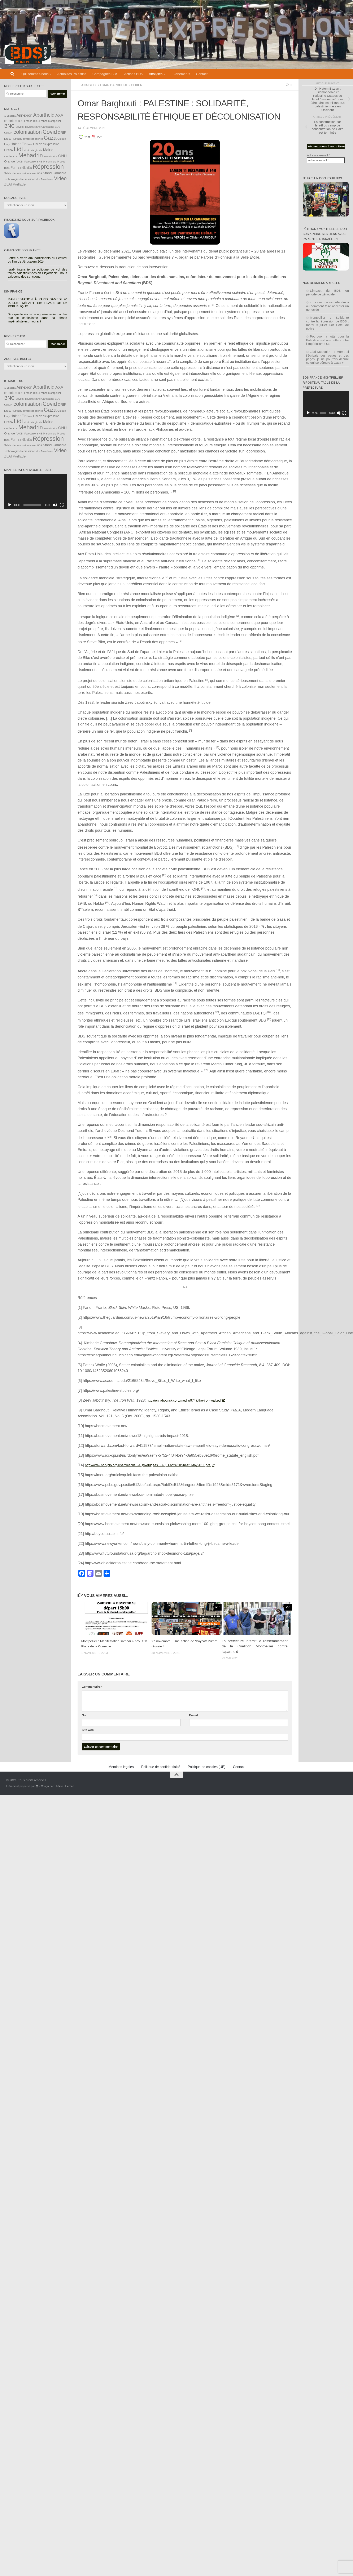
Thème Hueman (64, 1785)
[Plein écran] (62, 505)
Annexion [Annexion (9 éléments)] (24, 115)
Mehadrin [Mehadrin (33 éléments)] (30, 155)
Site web (88, 1729)
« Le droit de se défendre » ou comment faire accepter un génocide (327, 305)
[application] (35, 491)
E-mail (193, 1715)
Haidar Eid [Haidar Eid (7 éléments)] (19, 144)
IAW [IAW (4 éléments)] (29, 144)
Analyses (155, 74)
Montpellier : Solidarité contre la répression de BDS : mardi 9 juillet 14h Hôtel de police (327, 323)
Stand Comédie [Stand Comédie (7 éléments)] (54, 173)
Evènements (180, 74)
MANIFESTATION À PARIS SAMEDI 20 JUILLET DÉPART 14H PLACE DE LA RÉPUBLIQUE (37, 302)
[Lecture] (10, 505)
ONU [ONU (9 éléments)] (62, 156)
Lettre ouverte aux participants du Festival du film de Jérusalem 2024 (37, 259)
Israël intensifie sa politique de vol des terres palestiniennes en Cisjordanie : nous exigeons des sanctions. (37, 273)
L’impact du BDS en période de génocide (327, 292)
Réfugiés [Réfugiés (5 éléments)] (26, 167)
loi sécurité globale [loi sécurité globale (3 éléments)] (33, 150)
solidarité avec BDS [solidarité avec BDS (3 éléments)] (32, 173)
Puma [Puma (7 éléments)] (14, 167)
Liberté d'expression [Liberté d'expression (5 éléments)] (46, 144)
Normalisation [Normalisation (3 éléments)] (50, 156)
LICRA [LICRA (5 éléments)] (8, 150)
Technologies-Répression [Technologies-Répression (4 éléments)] (19, 179)
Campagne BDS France (22, 250)
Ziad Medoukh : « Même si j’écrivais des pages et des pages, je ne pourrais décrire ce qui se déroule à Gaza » (327, 357)
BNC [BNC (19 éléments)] (9, 126)
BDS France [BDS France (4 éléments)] (25, 121)
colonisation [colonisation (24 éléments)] (27, 132)
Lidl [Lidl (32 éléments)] (18, 149)
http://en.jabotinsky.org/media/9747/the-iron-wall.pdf (192, 1400)
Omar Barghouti (118, 85)
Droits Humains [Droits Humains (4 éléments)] (13, 138)
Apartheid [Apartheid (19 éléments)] (44, 115)
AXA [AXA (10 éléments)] (59, 115)
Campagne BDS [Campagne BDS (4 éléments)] (50, 126)
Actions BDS (133, 74)
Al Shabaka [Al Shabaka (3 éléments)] (10, 116)
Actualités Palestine (72, 74)
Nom (85, 1715)
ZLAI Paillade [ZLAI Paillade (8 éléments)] (15, 184)
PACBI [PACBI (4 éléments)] (19, 161)
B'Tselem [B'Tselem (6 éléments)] (10, 120)
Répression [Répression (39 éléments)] (48, 166)
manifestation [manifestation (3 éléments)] (10, 156)
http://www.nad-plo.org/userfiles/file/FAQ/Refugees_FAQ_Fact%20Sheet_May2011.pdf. (159, 1465)
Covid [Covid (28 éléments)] (50, 132)
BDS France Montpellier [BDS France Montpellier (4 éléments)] (47, 121)
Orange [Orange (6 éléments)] (9, 161)
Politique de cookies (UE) (207, 1766)
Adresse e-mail (318, 155)
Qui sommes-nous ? (36, 74)
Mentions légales (121, 1766)
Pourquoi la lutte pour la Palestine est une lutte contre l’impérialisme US (327, 340)
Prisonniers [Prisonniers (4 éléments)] (49, 161)
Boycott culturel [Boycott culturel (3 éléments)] (32, 127)
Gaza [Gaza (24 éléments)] (50, 138)
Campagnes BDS (105, 74)
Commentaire (92, 1686)
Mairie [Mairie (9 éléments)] (48, 150)
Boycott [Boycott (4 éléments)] (20, 126)
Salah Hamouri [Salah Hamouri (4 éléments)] (13, 173)
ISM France (13, 291)
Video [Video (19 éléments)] (60, 178)
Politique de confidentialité (160, 1766)
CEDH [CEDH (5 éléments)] (8, 132)
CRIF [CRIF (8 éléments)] (62, 132)
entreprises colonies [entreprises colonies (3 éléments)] (33, 139)
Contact (202, 74)
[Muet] (55, 505)
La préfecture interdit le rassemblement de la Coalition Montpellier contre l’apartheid (255, 1646)
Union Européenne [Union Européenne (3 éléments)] (44, 179)
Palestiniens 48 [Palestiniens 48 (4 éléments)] (33, 161)
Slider (142, 85)
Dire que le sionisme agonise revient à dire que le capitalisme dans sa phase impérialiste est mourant (37, 317)
